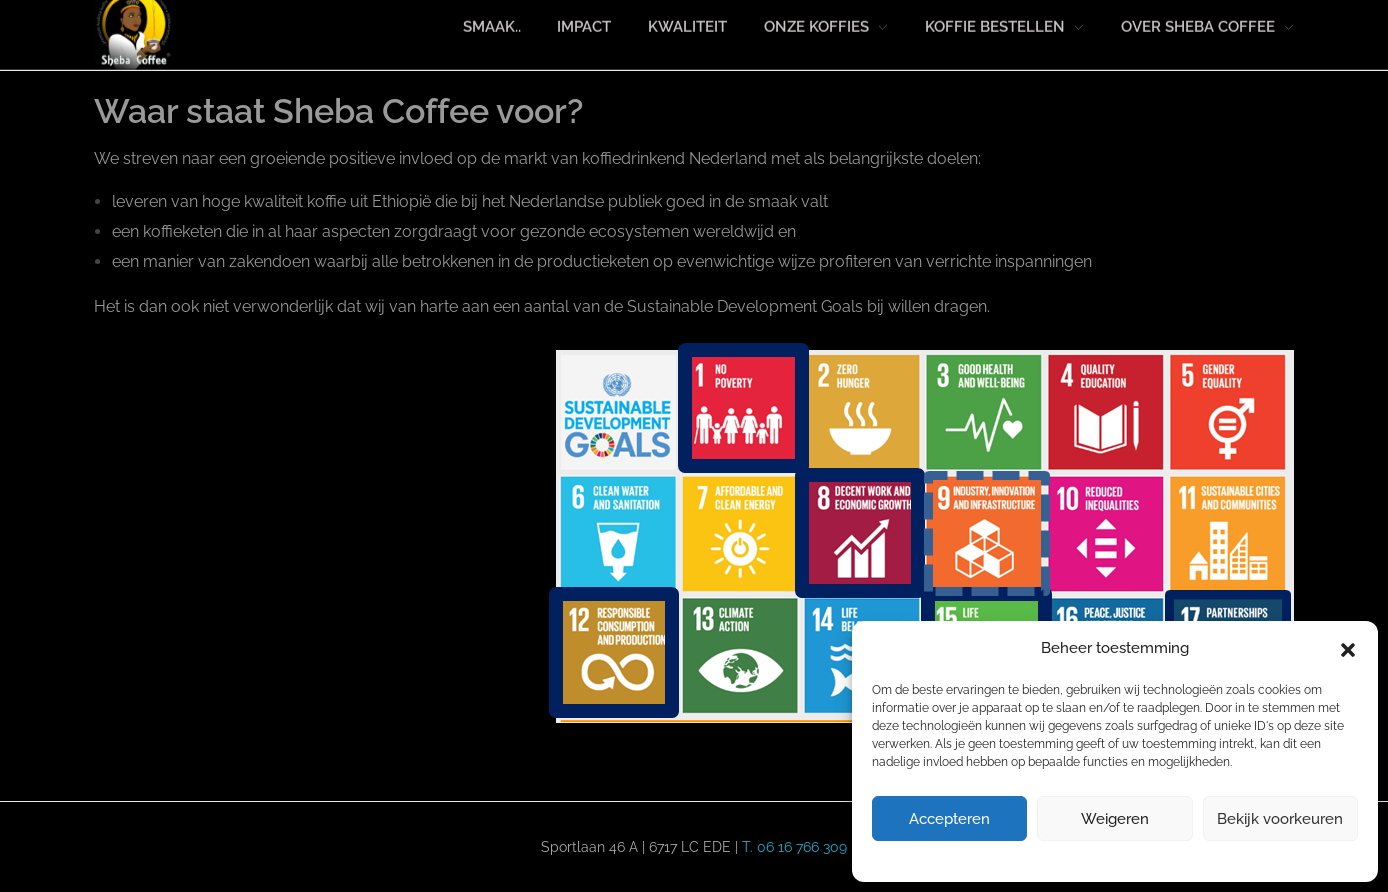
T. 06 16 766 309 (794, 847)
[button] (1348, 649)
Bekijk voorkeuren (1280, 819)
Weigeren (1115, 819)
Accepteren (949, 819)
